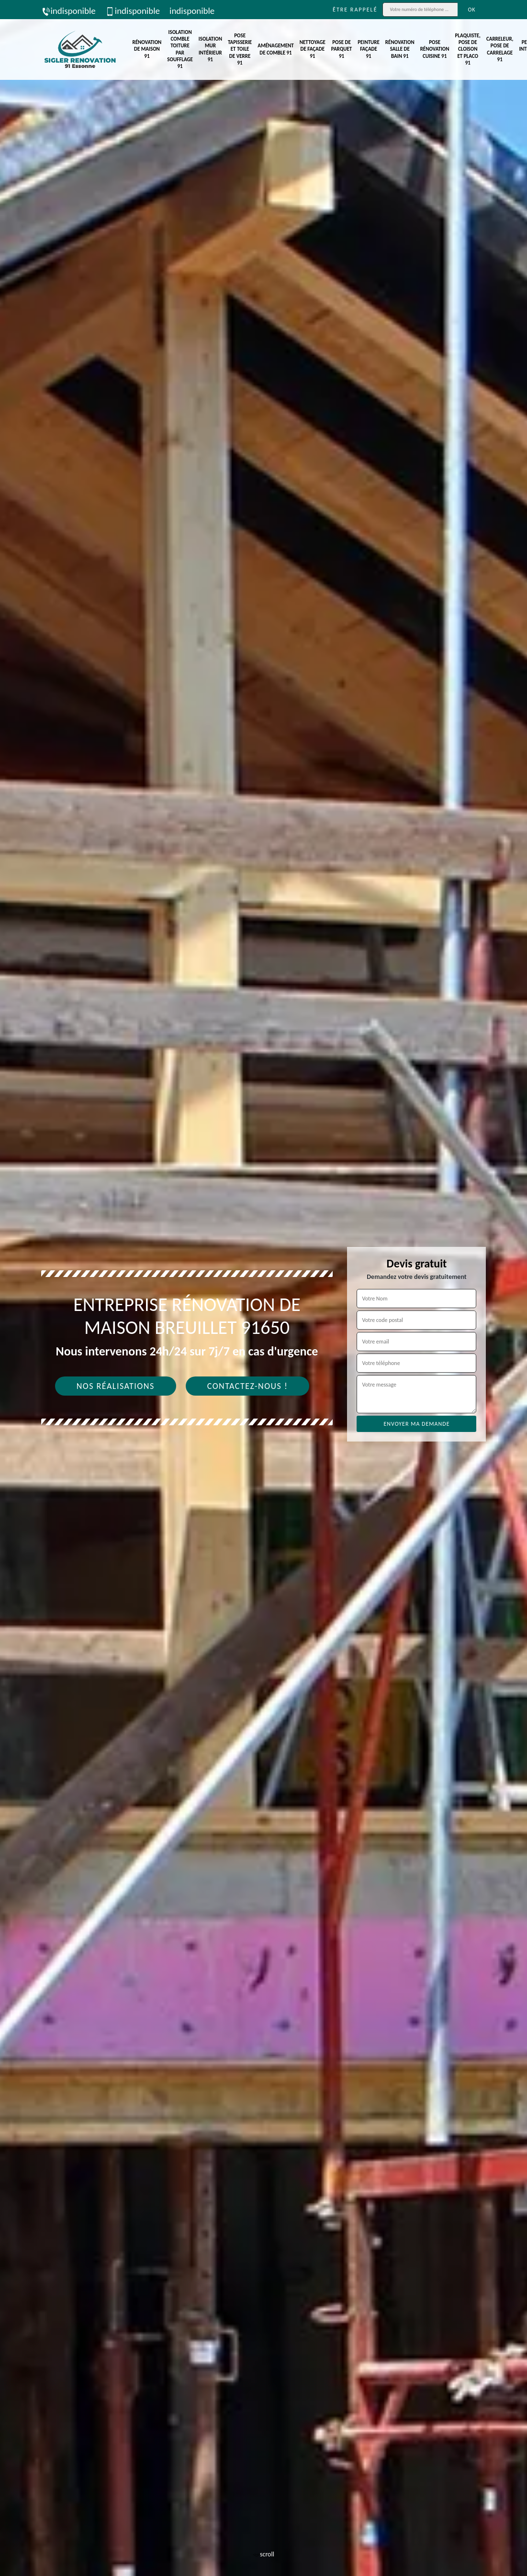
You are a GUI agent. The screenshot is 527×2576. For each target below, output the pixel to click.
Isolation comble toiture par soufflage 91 (179, 49)
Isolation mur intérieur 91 (210, 49)
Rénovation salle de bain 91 (400, 49)
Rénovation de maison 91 (147, 49)
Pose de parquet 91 (341, 49)
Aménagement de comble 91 (275, 49)
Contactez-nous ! (247, 1386)
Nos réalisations (116, 1386)
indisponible (68, 10)
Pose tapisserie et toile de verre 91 (240, 49)
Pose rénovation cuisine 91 (434, 49)
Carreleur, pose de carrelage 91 (499, 49)
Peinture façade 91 (369, 49)
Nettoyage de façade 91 (312, 49)
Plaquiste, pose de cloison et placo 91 (468, 49)
